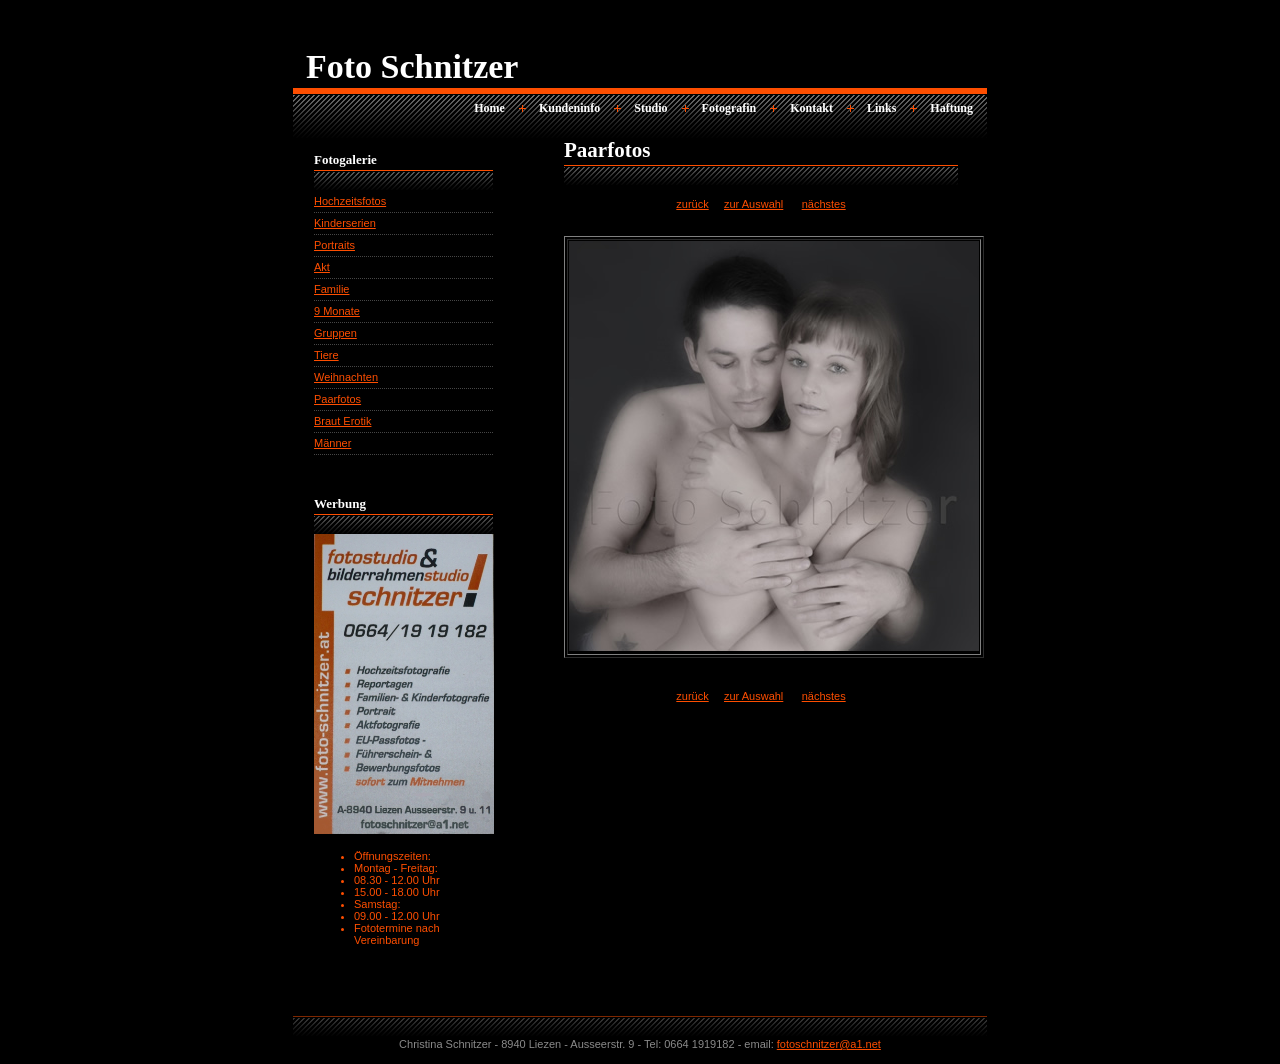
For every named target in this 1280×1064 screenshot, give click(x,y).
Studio (650, 108)
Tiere (326, 355)
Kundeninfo (569, 108)
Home (489, 108)
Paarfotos (337, 399)
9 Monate (337, 311)
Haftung (951, 108)
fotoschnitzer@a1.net (829, 1044)
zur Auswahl (753, 204)
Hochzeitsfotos (350, 201)
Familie (331, 289)
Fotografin (729, 108)
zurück (692, 204)
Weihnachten (346, 377)
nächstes (824, 204)
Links (881, 108)
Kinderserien (345, 223)
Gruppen (335, 333)
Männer (332, 443)
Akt (322, 267)
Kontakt (811, 108)
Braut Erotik (342, 421)
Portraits (334, 245)
